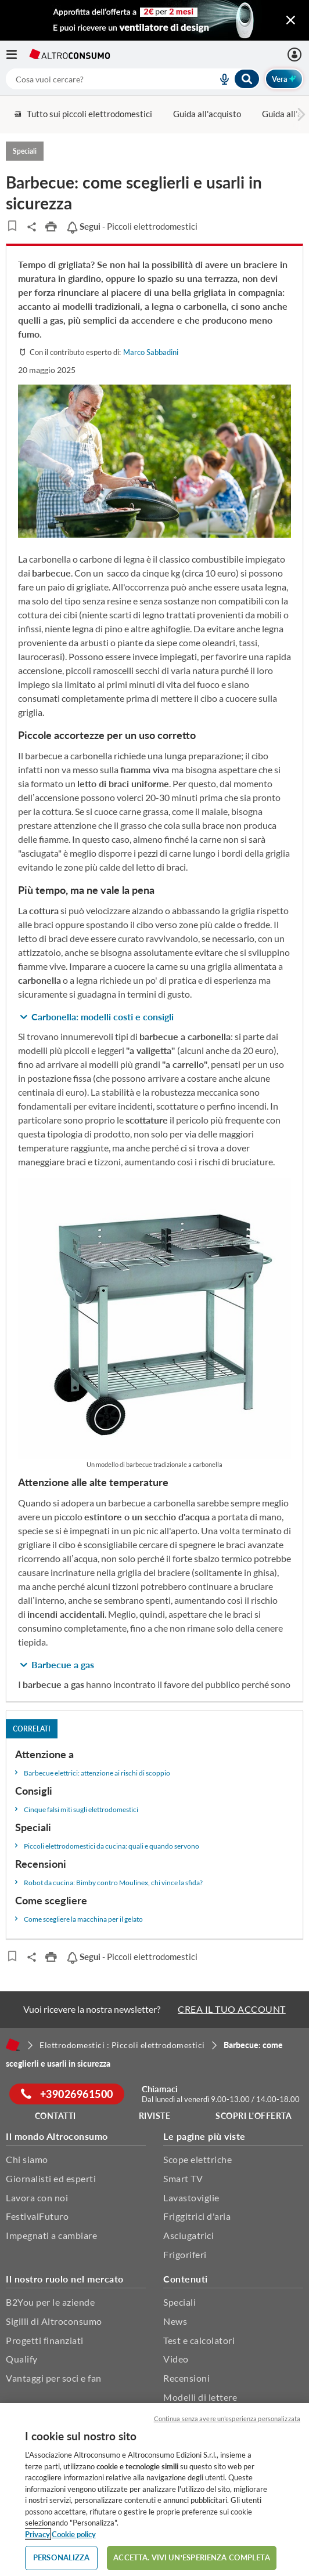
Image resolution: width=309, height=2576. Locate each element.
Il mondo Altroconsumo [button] (57, 2136)
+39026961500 (67, 2094)
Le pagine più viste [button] (204, 2136)
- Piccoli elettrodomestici (131, 226)
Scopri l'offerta (253, 2116)
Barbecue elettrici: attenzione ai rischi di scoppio (97, 1773)
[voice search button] (220, 79)
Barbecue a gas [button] (62, 1664)
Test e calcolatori (199, 2340)
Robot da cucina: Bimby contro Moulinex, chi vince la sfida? (113, 1882)
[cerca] (97, 79)
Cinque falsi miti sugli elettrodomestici (81, 1809)
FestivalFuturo (37, 2216)
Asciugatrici (188, 2235)
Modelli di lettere (200, 2397)
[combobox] (133, 78)
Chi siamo (27, 2159)
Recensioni (186, 2377)
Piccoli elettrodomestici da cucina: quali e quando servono (111, 1846)
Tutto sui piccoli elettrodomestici (82, 113)
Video (176, 2358)
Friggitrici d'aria (197, 2216)
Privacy (37, 2534)
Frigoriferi (185, 2254)
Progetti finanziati (45, 2340)
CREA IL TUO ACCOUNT (232, 2009)
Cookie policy (74, 2534)
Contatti (55, 2116)
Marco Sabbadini (150, 352)
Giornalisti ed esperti (51, 2178)
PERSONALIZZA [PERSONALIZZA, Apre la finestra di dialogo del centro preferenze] (61, 2557)
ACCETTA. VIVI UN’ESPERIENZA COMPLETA (191, 2557)
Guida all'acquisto (207, 113)
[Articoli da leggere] (12, 225)
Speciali (179, 2301)
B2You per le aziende (50, 2301)
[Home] (13, 2045)
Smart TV (183, 2178)
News (175, 2321)
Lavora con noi (37, 2197)
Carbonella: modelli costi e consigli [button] (102, 1016)
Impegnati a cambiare (51, 2235)
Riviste (155, 2116)
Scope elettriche (197, 2159)
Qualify (22, 2358)
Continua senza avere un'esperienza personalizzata (227, 2418)
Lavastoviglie (191, 2197)
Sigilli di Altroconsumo (54, 2321)
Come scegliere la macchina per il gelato (83, 1919)
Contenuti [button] (185, 2278)
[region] (154, 2489)
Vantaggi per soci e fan (54, 2377)
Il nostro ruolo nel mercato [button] (65, 2278)
